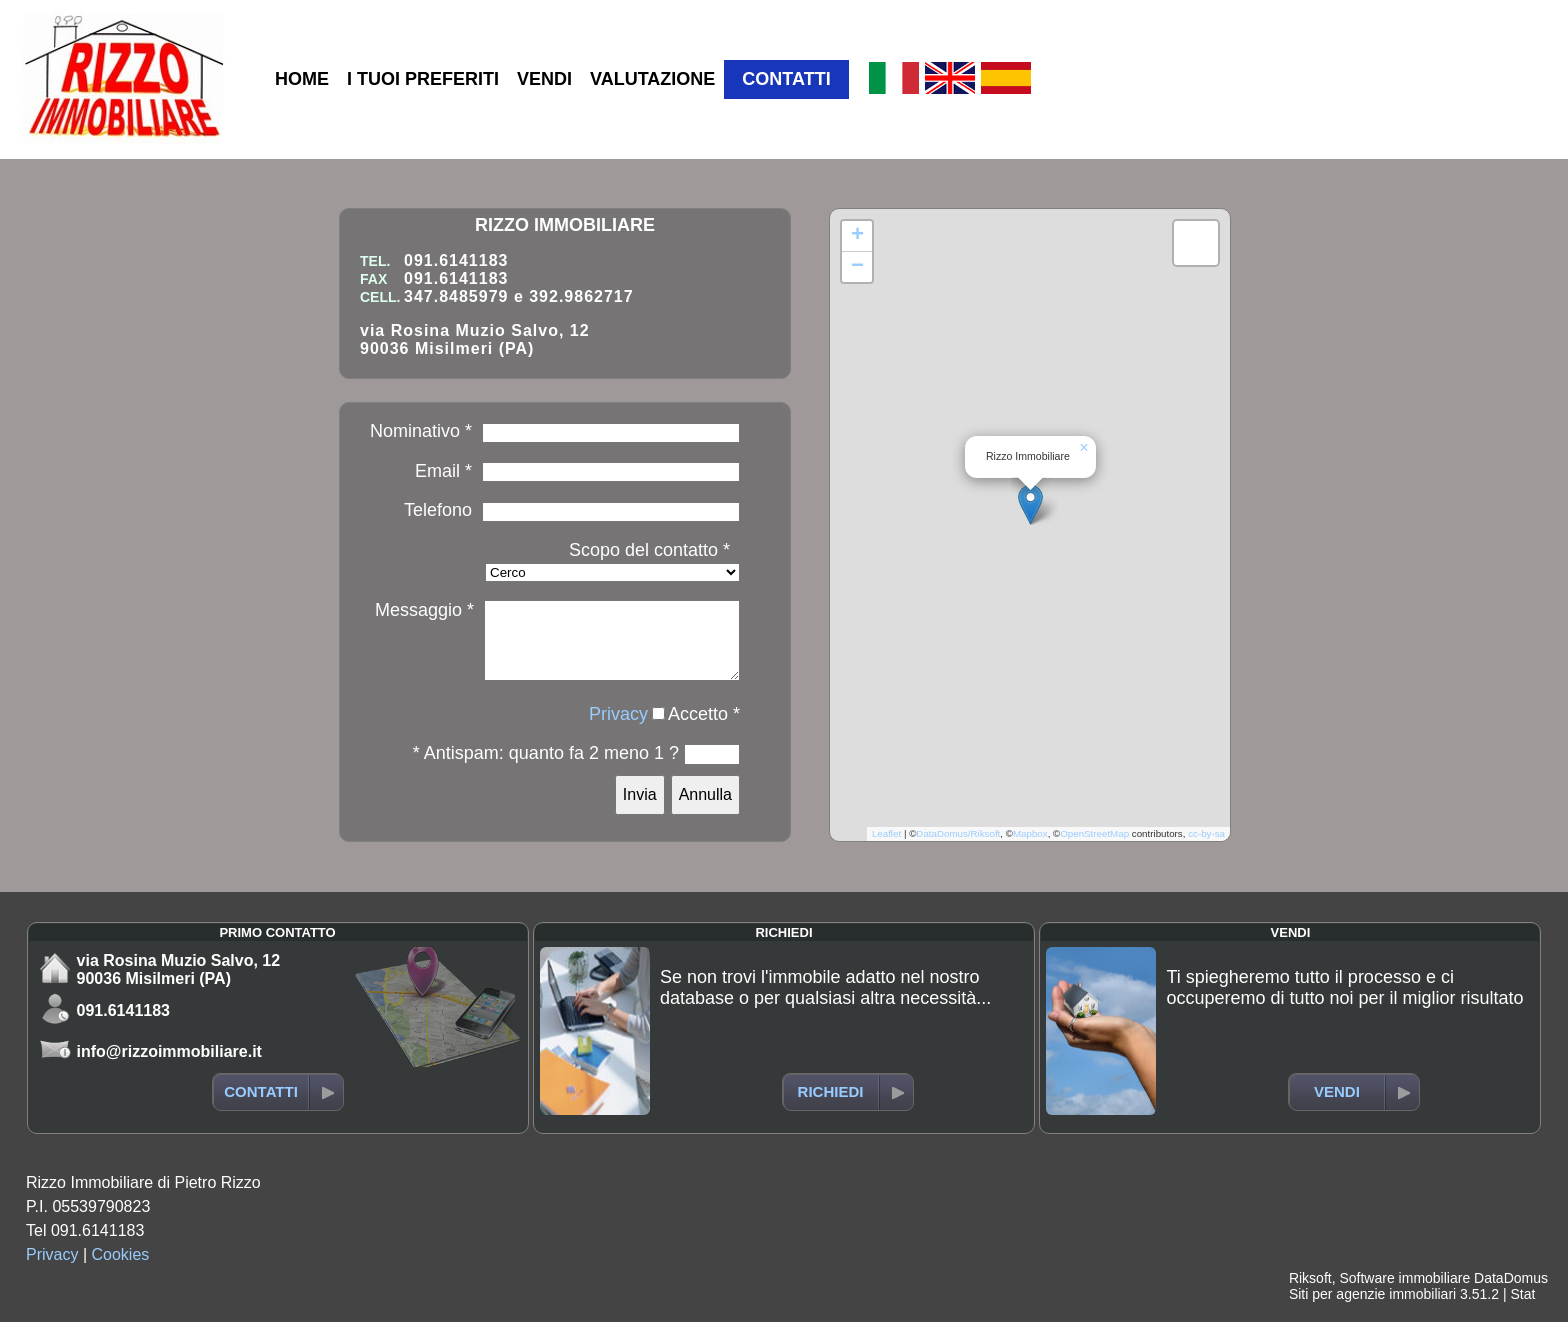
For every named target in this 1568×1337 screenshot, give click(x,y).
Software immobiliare (1404, 1293)
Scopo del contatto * (649, 550)
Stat (1522, 1309)
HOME (302, 79)
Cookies (121, 1269)
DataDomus (1511, 1293)
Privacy (618, 729)
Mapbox (1030, 848)
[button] (1030, 512)
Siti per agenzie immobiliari (1372, 1309)
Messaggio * (424, 610)
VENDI (544, 79)
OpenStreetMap (1094, 848)
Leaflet (886, 848)
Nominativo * (421, 431)
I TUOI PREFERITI (423, 79)
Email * (443, 471)
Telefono (438, 510)
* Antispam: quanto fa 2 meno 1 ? (546, 768)
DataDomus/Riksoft (958, 848)
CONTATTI (786, 79)
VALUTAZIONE (652, 79)
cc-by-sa (1206, 848)
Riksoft (1310, 1293)
